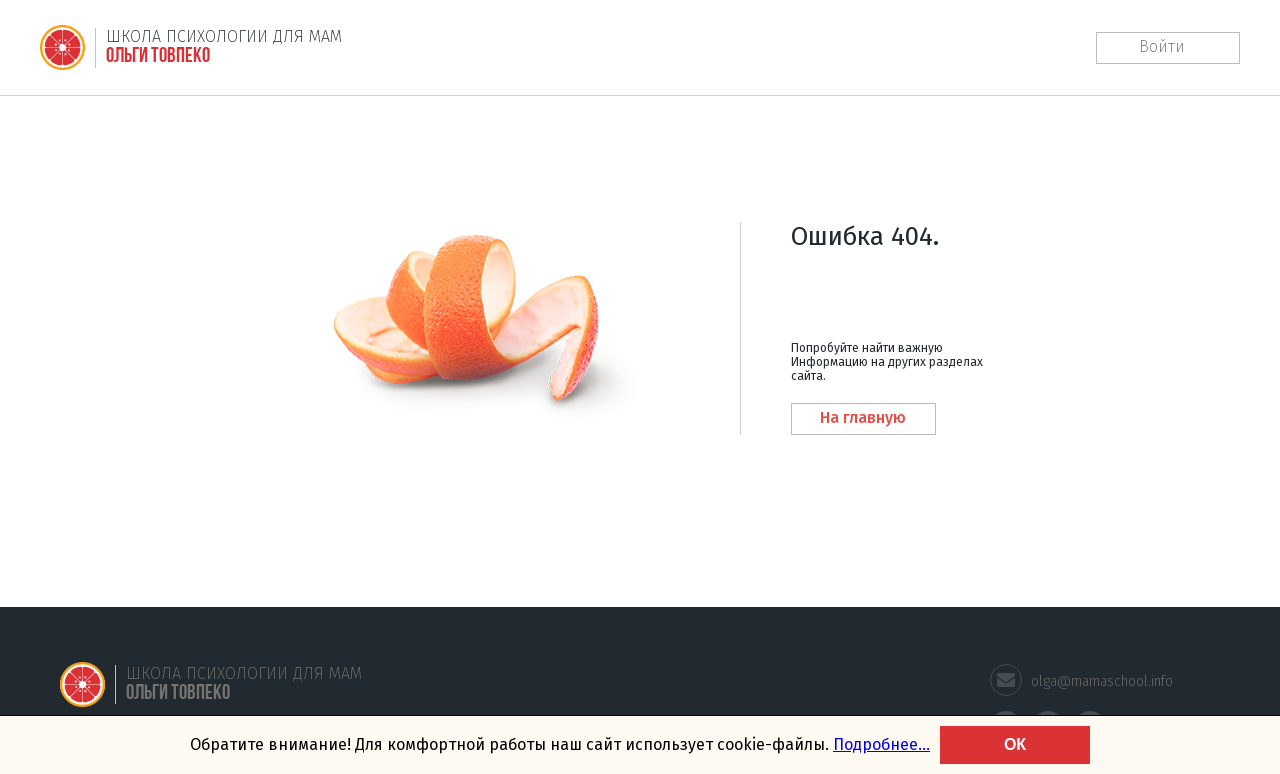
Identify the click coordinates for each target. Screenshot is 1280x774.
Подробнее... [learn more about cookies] (881, 744)
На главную (863, 417)
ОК (1015, 744)
